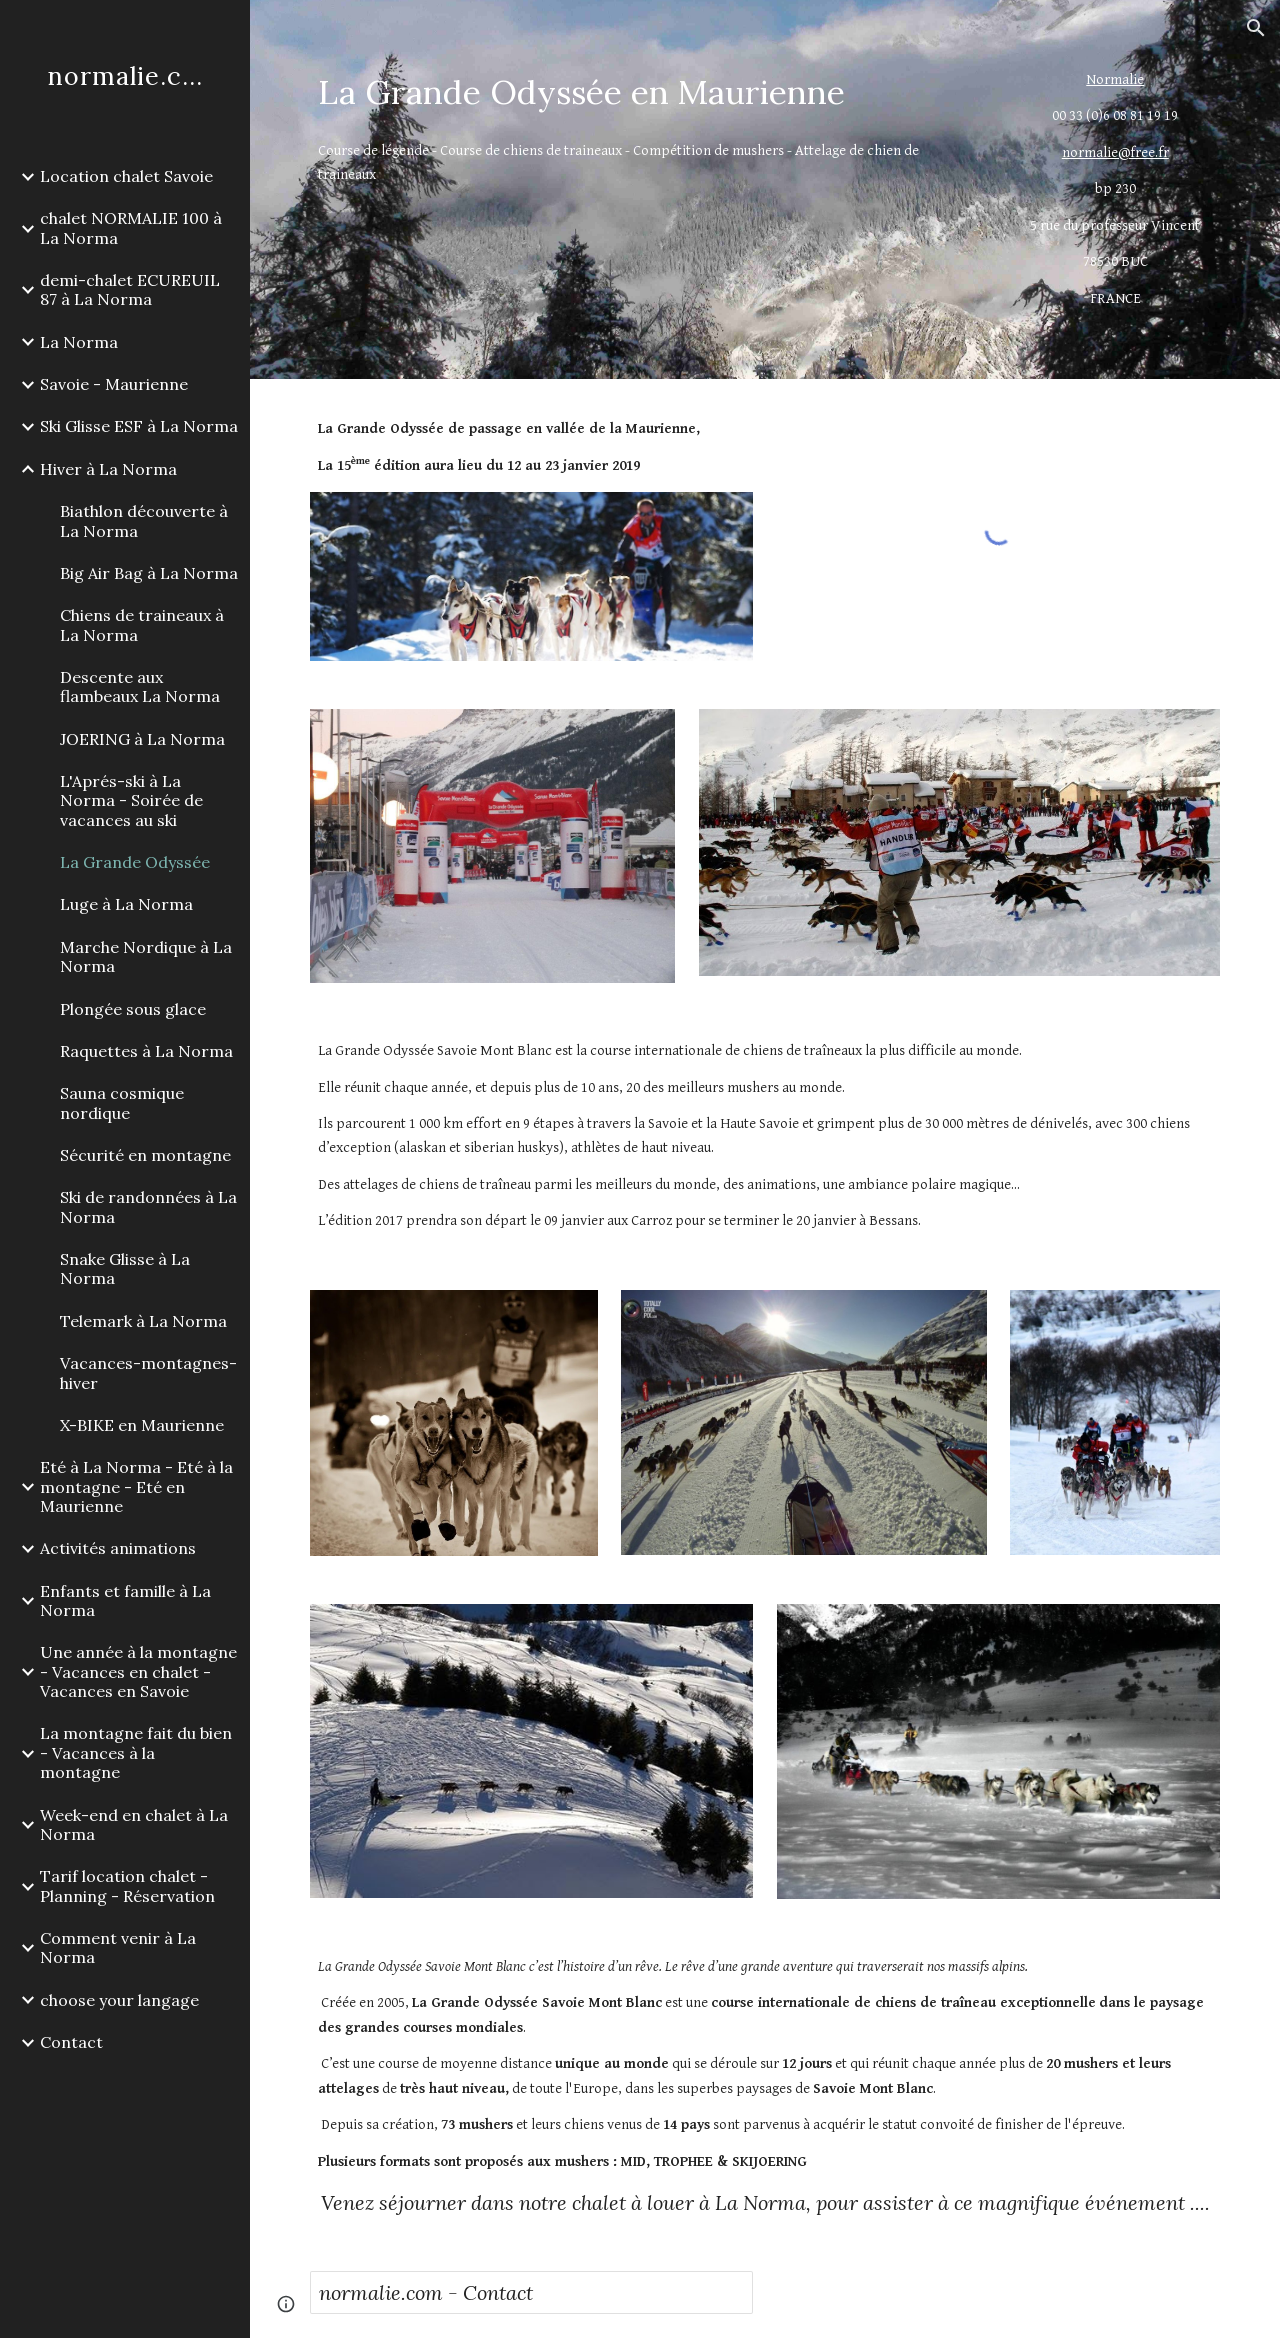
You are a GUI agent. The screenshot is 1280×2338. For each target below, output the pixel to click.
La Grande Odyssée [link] (135, 862)
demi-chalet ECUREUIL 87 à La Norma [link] (130, 289)
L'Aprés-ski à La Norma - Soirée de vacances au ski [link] (131, 800)
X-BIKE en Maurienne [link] (142, 1425)
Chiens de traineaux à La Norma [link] (142, 624)
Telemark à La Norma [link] (143, 1321)
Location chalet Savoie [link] (126, 176)
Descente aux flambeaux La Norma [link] (140, 686)
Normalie (1115, 79)
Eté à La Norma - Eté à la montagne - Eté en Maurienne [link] (136, 1486)
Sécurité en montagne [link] (145, 1155)
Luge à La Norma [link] (126, 904)
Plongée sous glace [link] (133, 1009)
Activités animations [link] (118, 1548)
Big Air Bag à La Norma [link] (149, 573)
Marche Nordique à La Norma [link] (146, 956)
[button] (1256, 28)
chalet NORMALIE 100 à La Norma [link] (131, 227)
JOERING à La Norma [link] (142, 739)
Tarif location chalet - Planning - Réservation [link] (127, 1885)
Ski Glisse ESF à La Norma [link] (139, 426)
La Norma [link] (79, 342)
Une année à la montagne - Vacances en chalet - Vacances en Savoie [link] (138, 1671)
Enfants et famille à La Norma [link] (125, 1600)
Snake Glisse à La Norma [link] (125, 1268)
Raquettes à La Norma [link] (146, 1051)
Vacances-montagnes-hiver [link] (148, 1372)
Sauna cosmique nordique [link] (122, 1102)
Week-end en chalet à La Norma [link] (134, 1824)
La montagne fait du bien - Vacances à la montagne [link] (136, 1752)
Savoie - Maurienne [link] (114, 384)
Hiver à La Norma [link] (108, 469)
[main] (648, 92)
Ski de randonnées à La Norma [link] (148, 1206)
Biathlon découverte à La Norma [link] (144, 520)
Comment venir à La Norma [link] (118, 1947)
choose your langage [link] (119, 2000)
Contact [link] (71, 2042)
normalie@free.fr (1115, 152)
